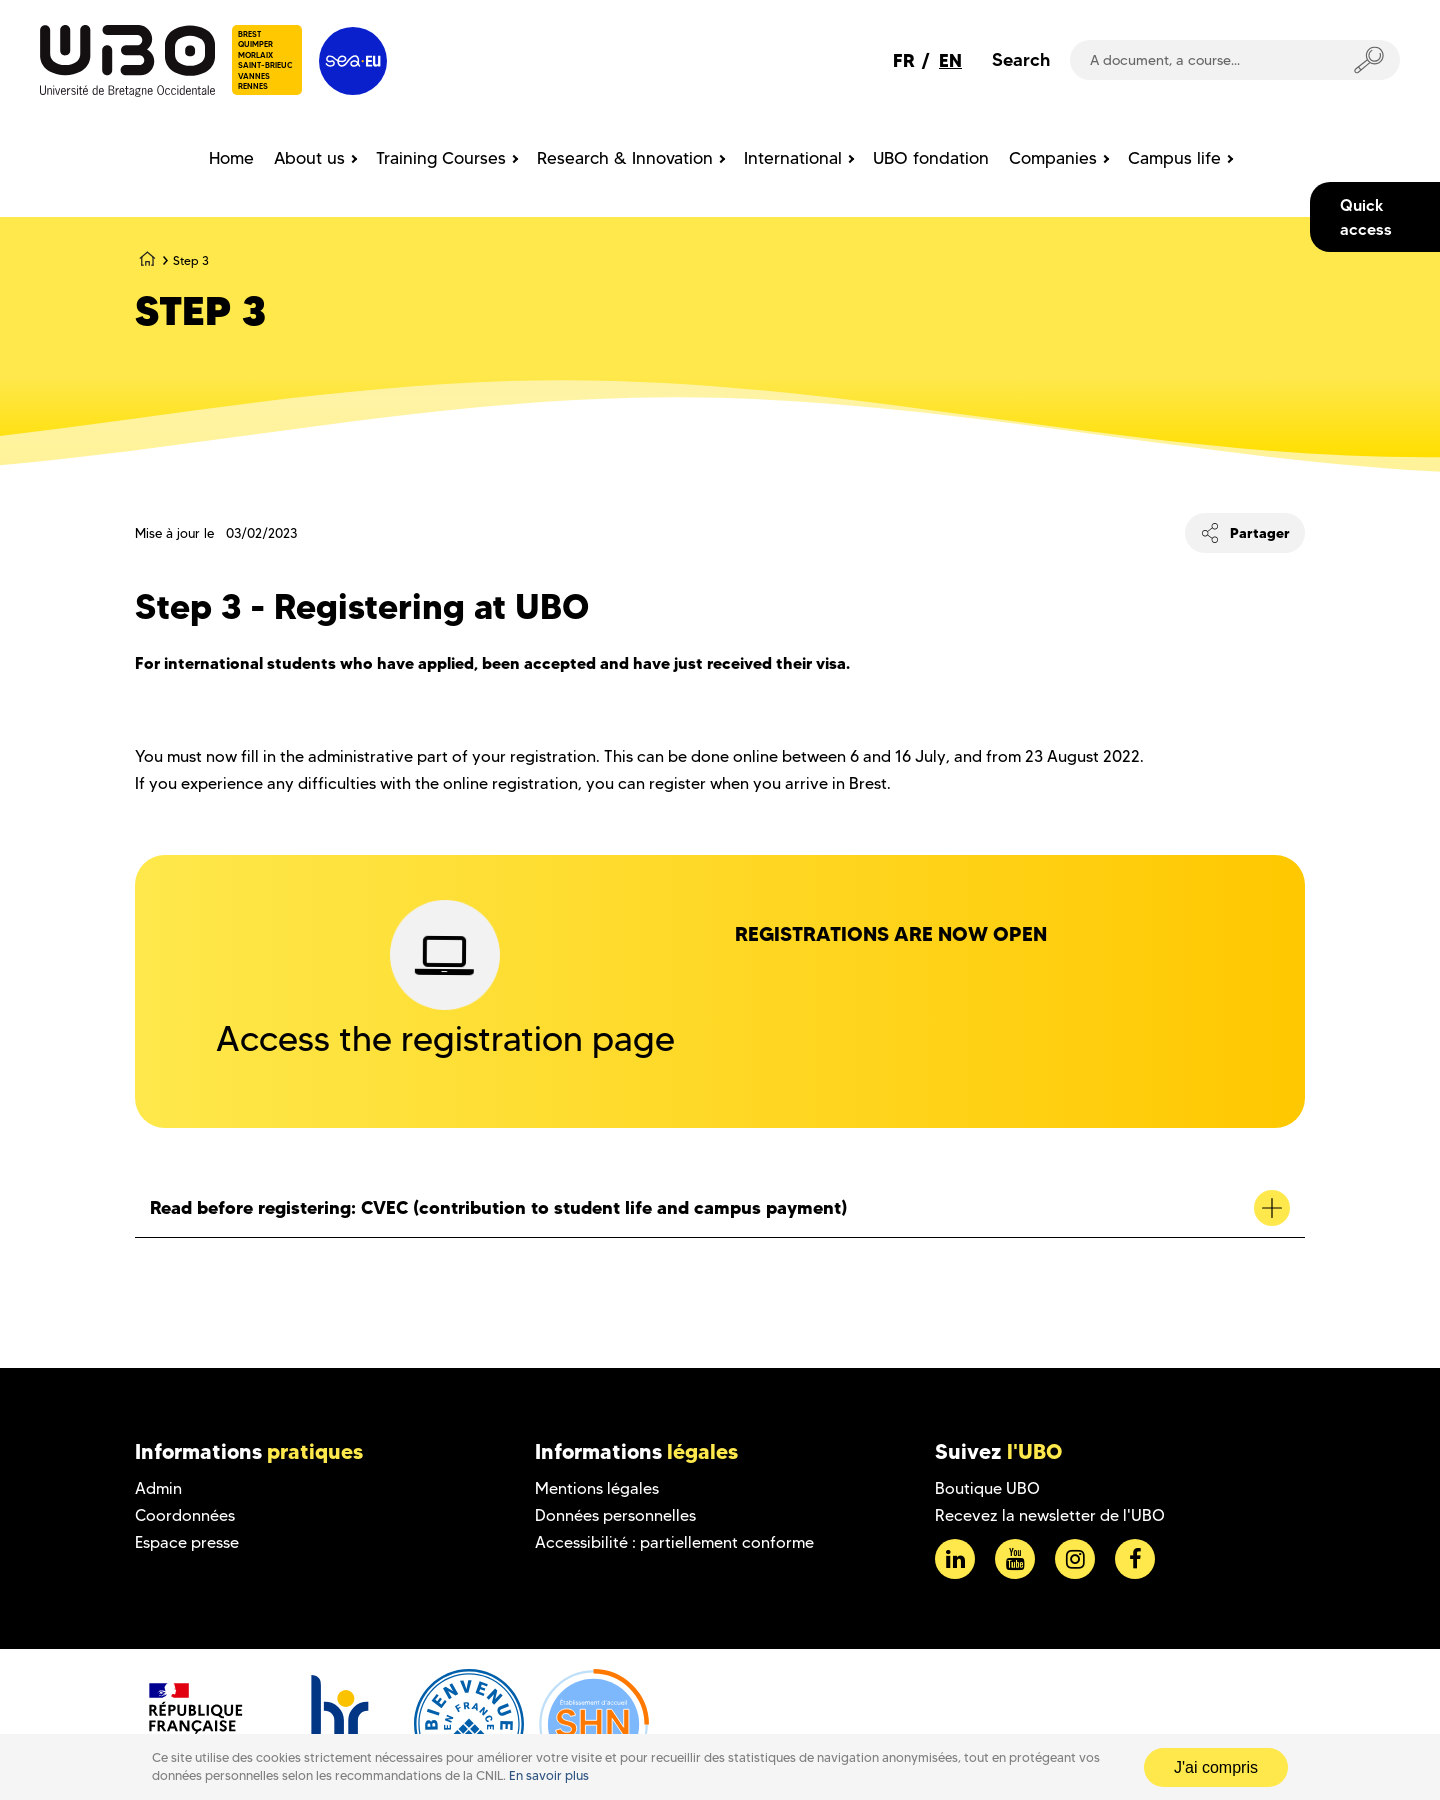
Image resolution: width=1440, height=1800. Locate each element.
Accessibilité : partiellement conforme (674, 1542)
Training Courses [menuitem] (441, 158)
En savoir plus (549, 1775)
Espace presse (187, 1542)
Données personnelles (615, 1515)
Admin (158, 1488)
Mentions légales (597, 1488)
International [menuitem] (793, 158)
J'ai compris (1216, 1767)
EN (950, 60)
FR (904, 60)
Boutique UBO (987, 1488)
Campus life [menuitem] (1174, 158)
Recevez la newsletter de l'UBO (1050, 1515)
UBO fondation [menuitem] (931, 158)
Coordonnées (185, 1515)
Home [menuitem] (231, 158)
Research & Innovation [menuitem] (625, 158)
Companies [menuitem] (1053, 158)
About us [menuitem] (309, 158)
